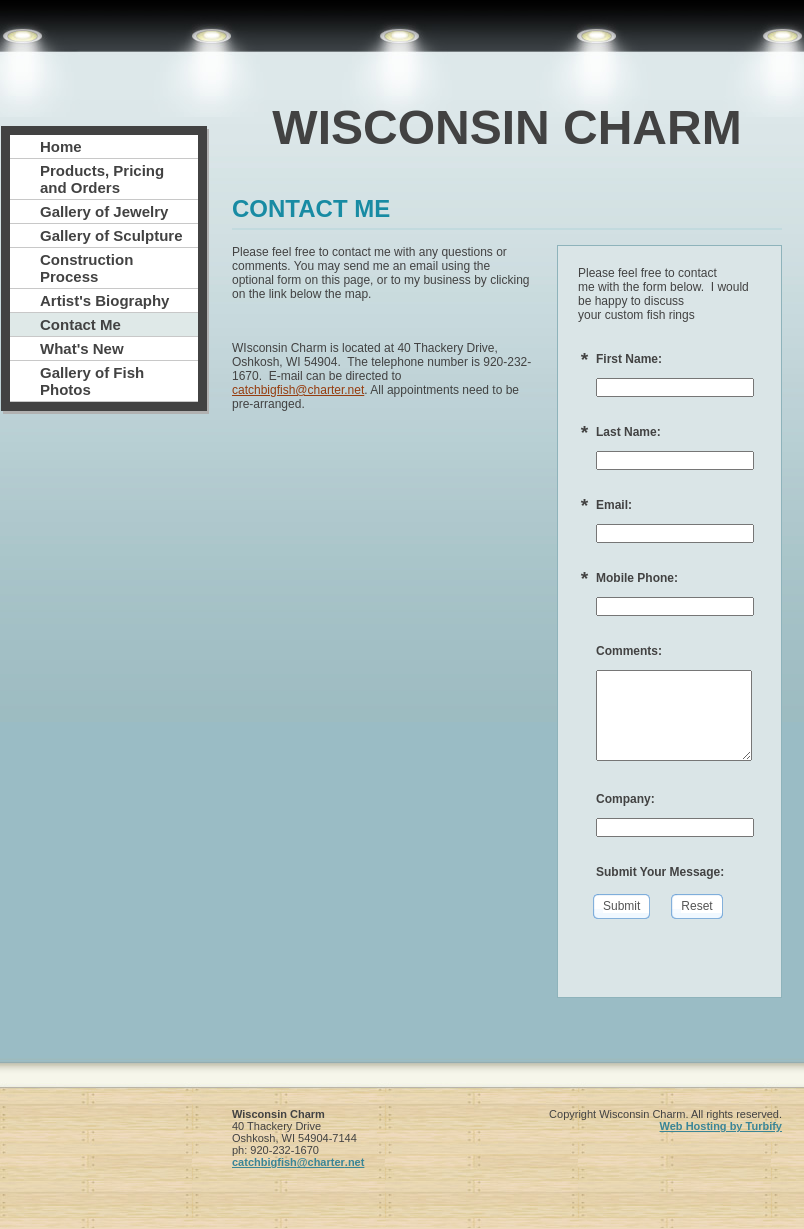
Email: (614, 505)
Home (61, 146)
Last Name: (628, 432)
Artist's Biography (104, 300)
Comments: (629, 651)
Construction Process (86, 268)
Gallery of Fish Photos (92, 381)
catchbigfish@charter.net (298, 390)
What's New (82, 348)
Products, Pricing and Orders (102, 179)
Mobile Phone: (637, 578)
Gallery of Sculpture (111, 235)
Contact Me (80, 324)
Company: (625, 799)
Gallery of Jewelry (104, 211)
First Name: (629, 359)
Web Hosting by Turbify (721, 1126)
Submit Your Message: (660, 872)
